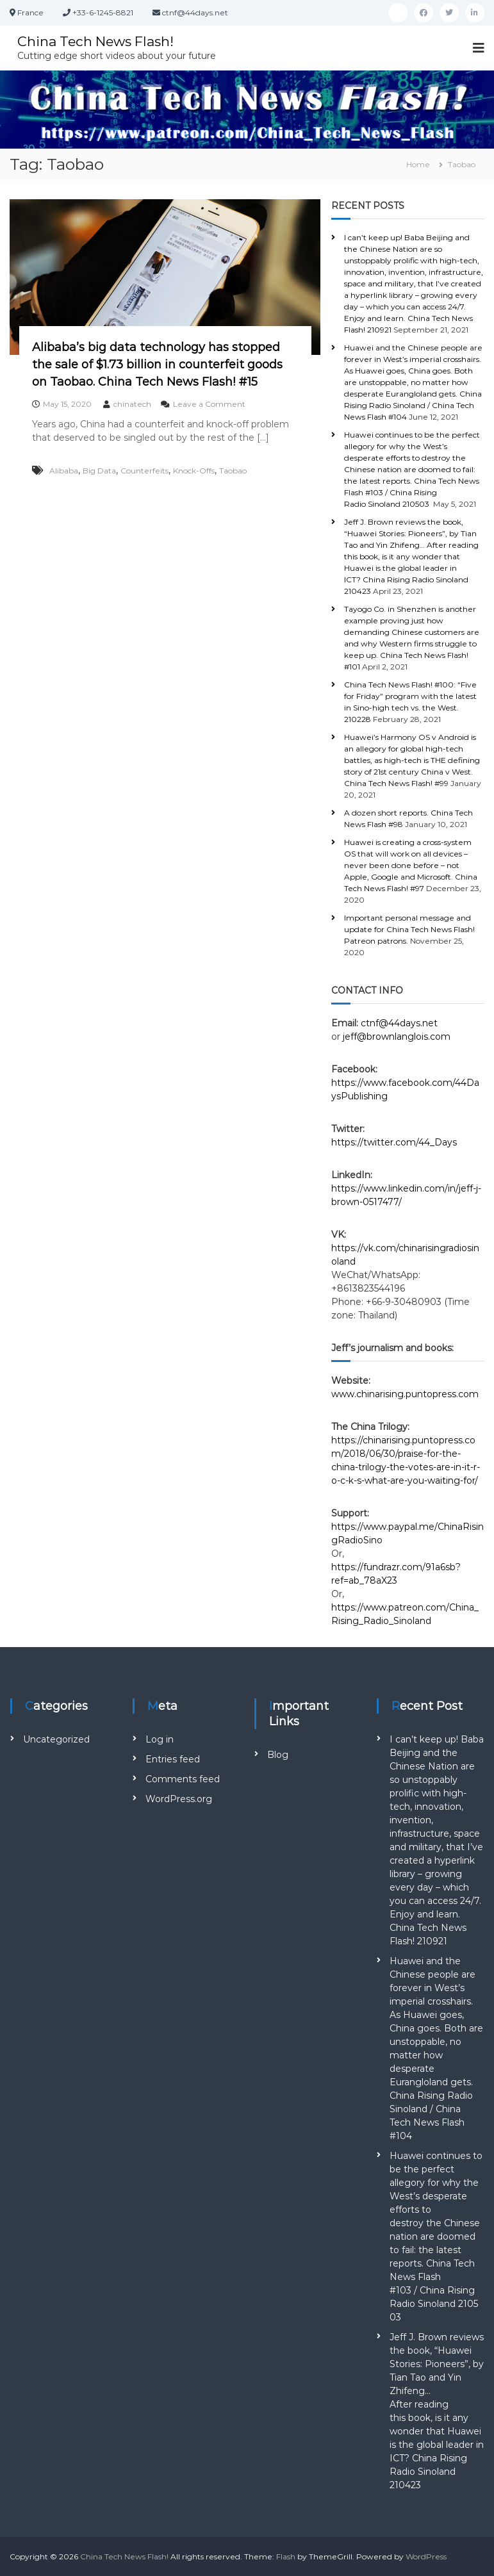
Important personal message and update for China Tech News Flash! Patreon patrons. (409, 929)
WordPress (426, 2556)
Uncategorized (56, 1739)
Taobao (233, 470)
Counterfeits (144, 470)
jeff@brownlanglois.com (396, 1036)
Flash (285, 2556)
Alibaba (63, 470)
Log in (159, 1739)
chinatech (132, 404)
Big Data (99, 470)
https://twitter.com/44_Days (394, 1142)
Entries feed (172, 1759)
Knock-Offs (194, 470)
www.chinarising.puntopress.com (405, 1394)
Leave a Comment (209, 404)
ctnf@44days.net (399, 1023)
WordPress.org (178, 1799)
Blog (277, 1754)
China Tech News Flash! (101, 41)
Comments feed (182, 1779)
